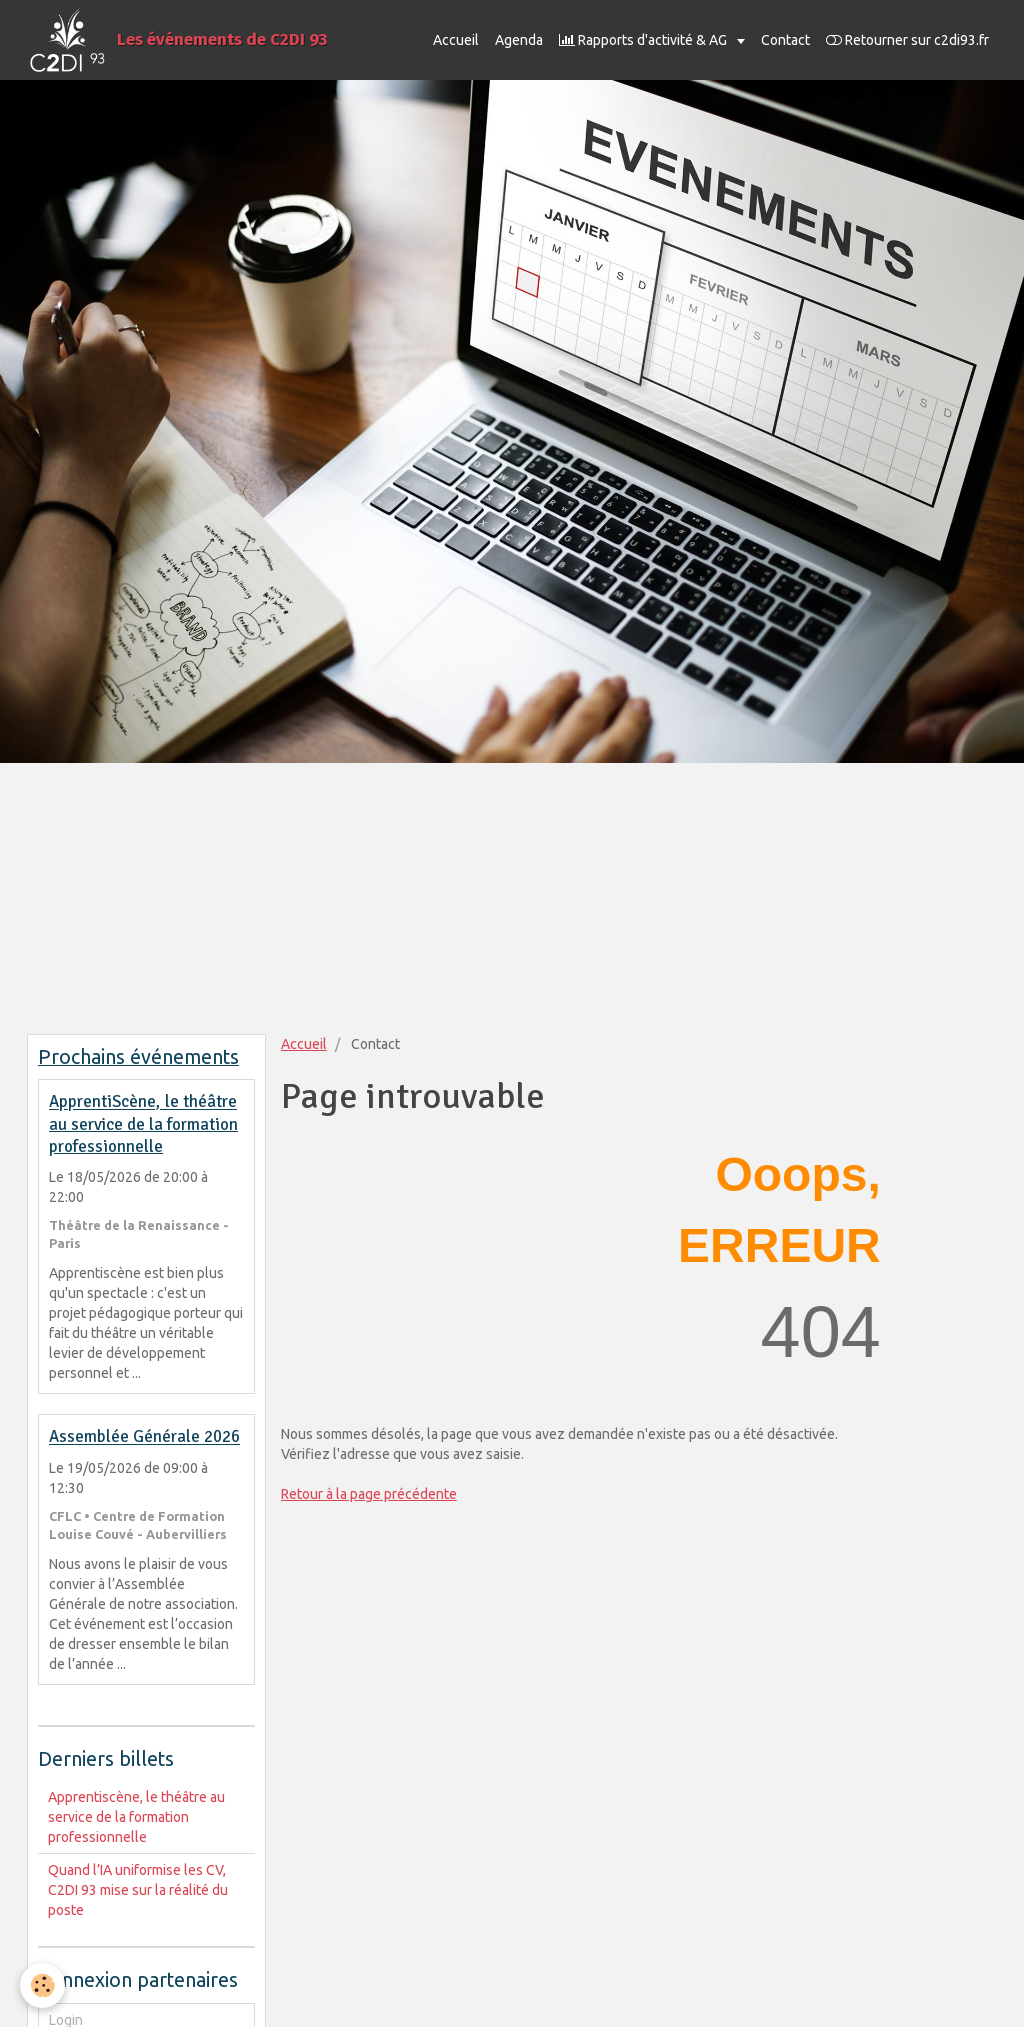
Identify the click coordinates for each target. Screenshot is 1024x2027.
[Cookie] (42, 1985)
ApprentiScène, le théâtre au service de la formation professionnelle (143, 1125)
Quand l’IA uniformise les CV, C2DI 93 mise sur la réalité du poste (138, 1890)
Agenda (519, 40)
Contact (785, 40)
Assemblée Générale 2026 (144, 1437)
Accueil (456, 40)
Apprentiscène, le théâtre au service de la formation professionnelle (136, 1817)
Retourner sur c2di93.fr (907, 40)
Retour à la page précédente (369, 1494)
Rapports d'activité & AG (644, 40)
